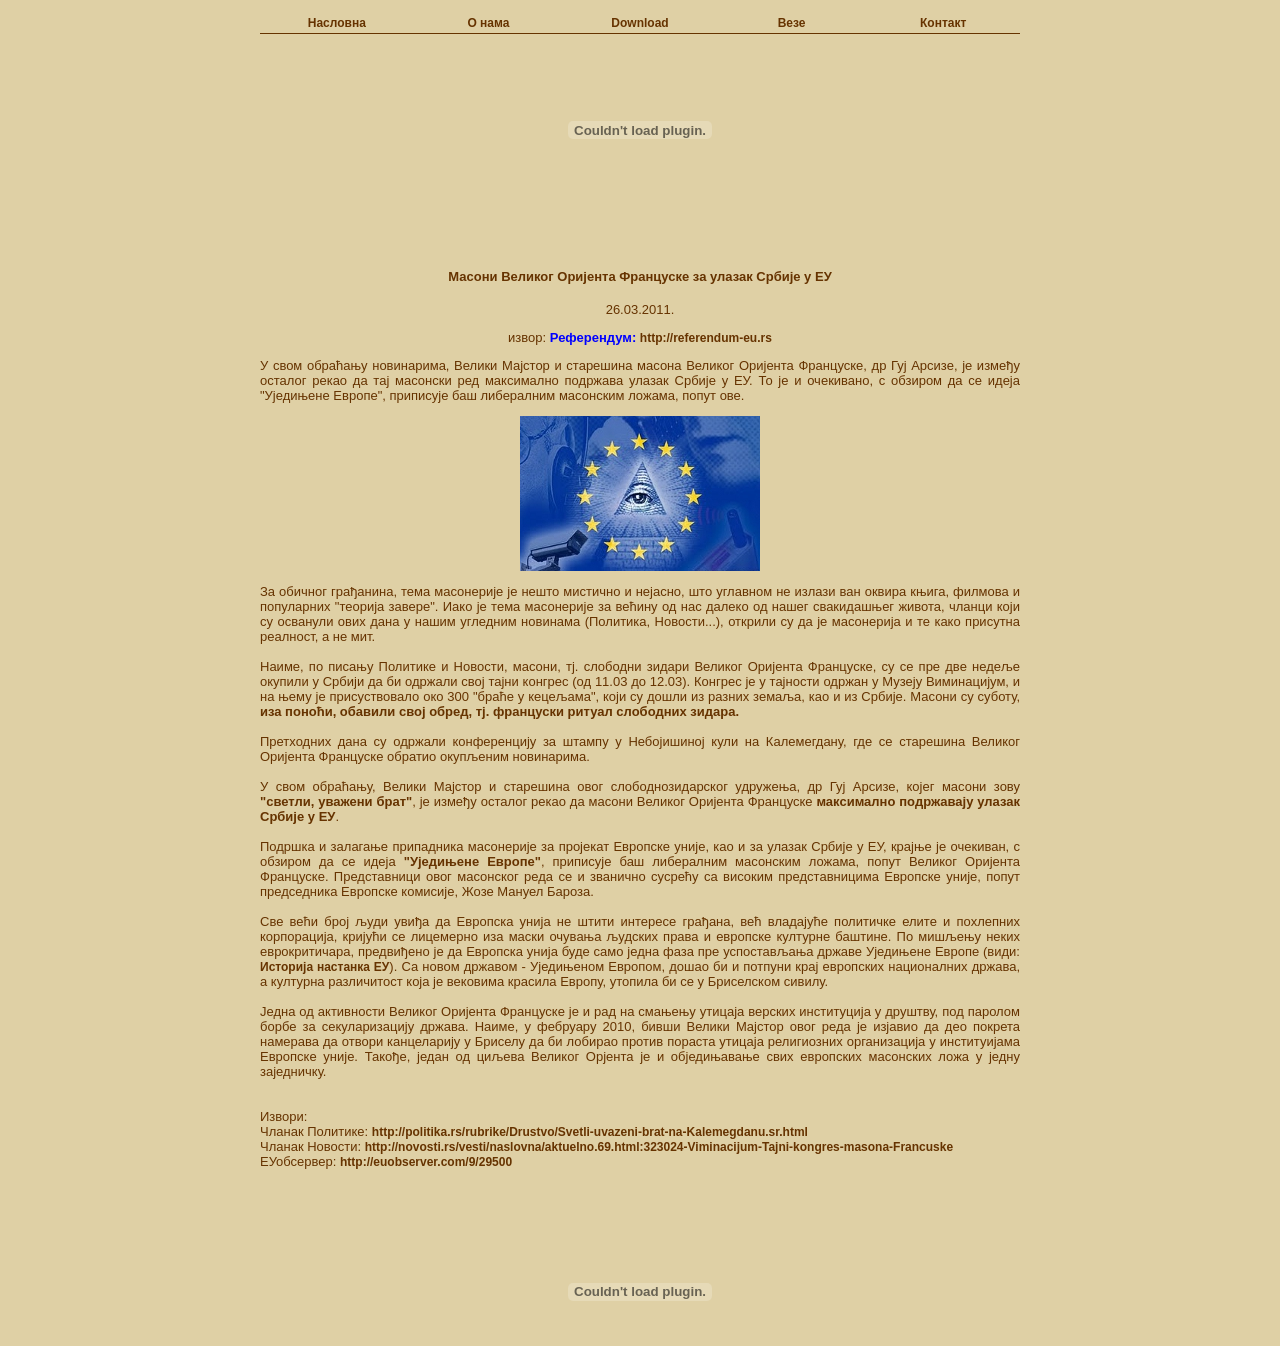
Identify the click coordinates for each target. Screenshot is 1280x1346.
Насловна (337, 23)
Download (639, 23)
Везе (792, 23)
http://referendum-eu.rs (706, 338)
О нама (488, 23)
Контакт (943, 23)
